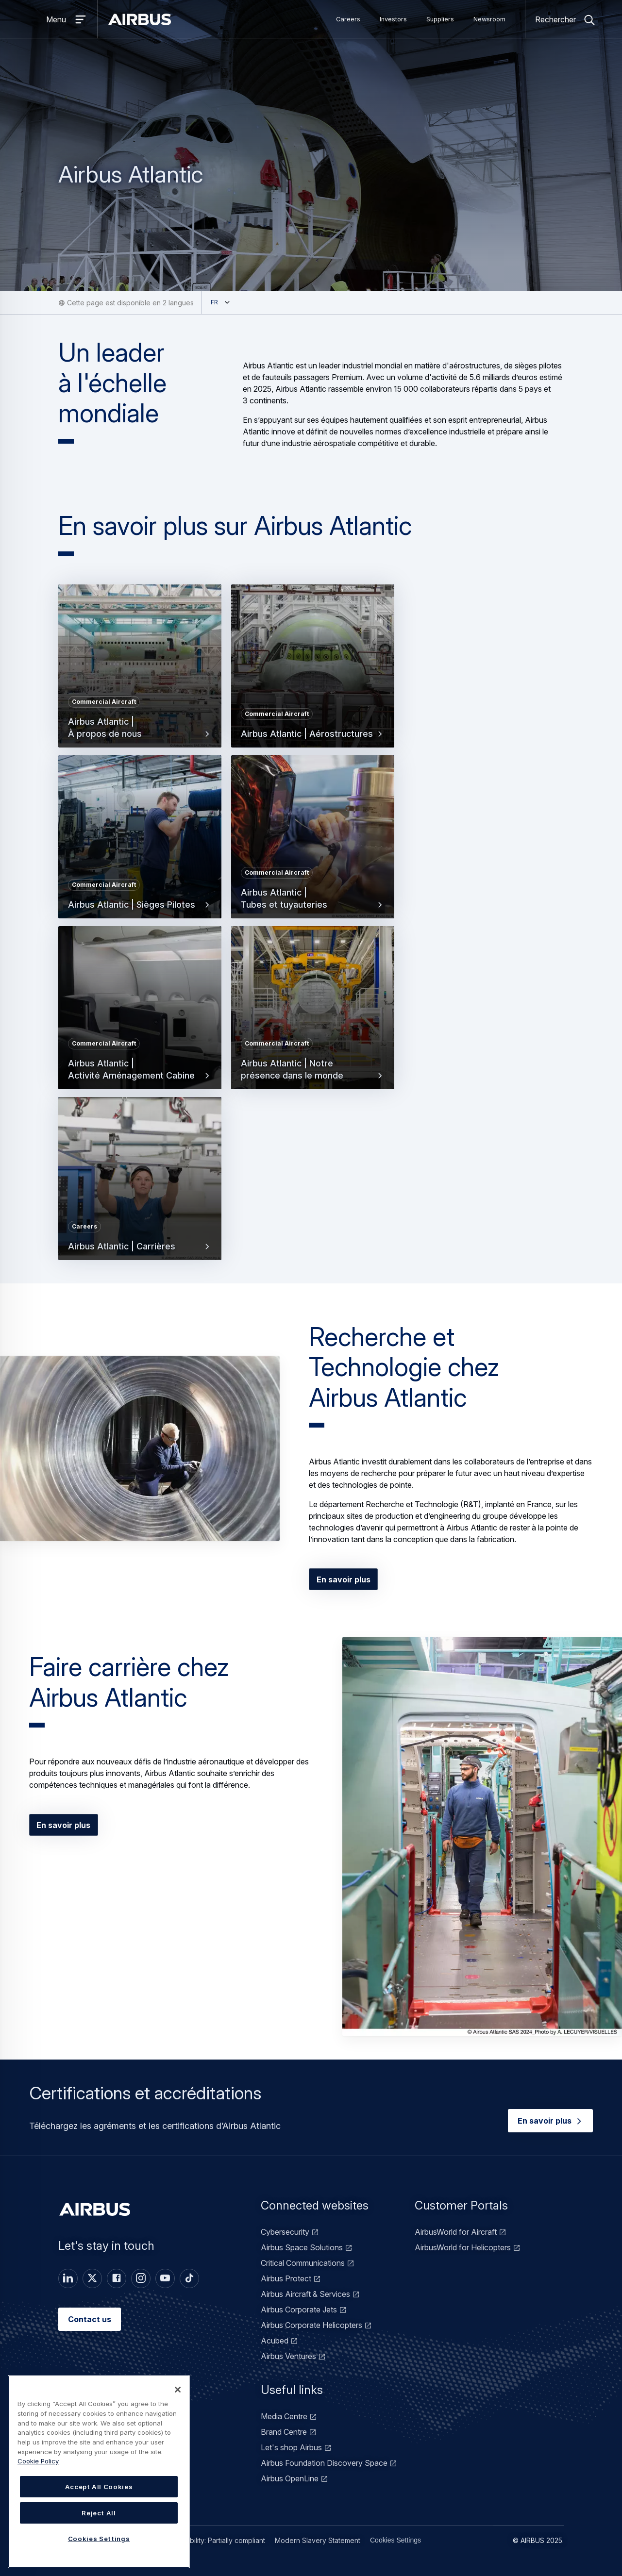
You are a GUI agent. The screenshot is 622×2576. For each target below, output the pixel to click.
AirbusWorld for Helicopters (463, 2247)
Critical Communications (303, 2263)
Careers (348, 19)
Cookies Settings (395, 2540)
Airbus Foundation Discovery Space (324, 2463)
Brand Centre (284, 2432)
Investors (393, 19)
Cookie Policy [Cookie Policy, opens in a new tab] (38, 2461)
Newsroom (489, 19)
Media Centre (284, 2416)
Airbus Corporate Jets (299, 2309)
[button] (140, 1449)
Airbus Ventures (288, 2356)
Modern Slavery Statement (317, 2540)
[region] (99, 2471)
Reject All (99, 2513)
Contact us (89, 2319)
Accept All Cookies (99, 2487)
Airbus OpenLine (290, 2478)
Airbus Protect (286, 2278)
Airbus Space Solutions (302, 2247)
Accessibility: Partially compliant (215, 2540)
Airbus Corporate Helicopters (311, 2325)
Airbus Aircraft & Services (305, 2294)
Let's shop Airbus (291, 2447)
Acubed (274, 2340)
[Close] (177, 2389)
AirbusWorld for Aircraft (456, 2232)
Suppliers (440, 19)
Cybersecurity (285, 2232)
